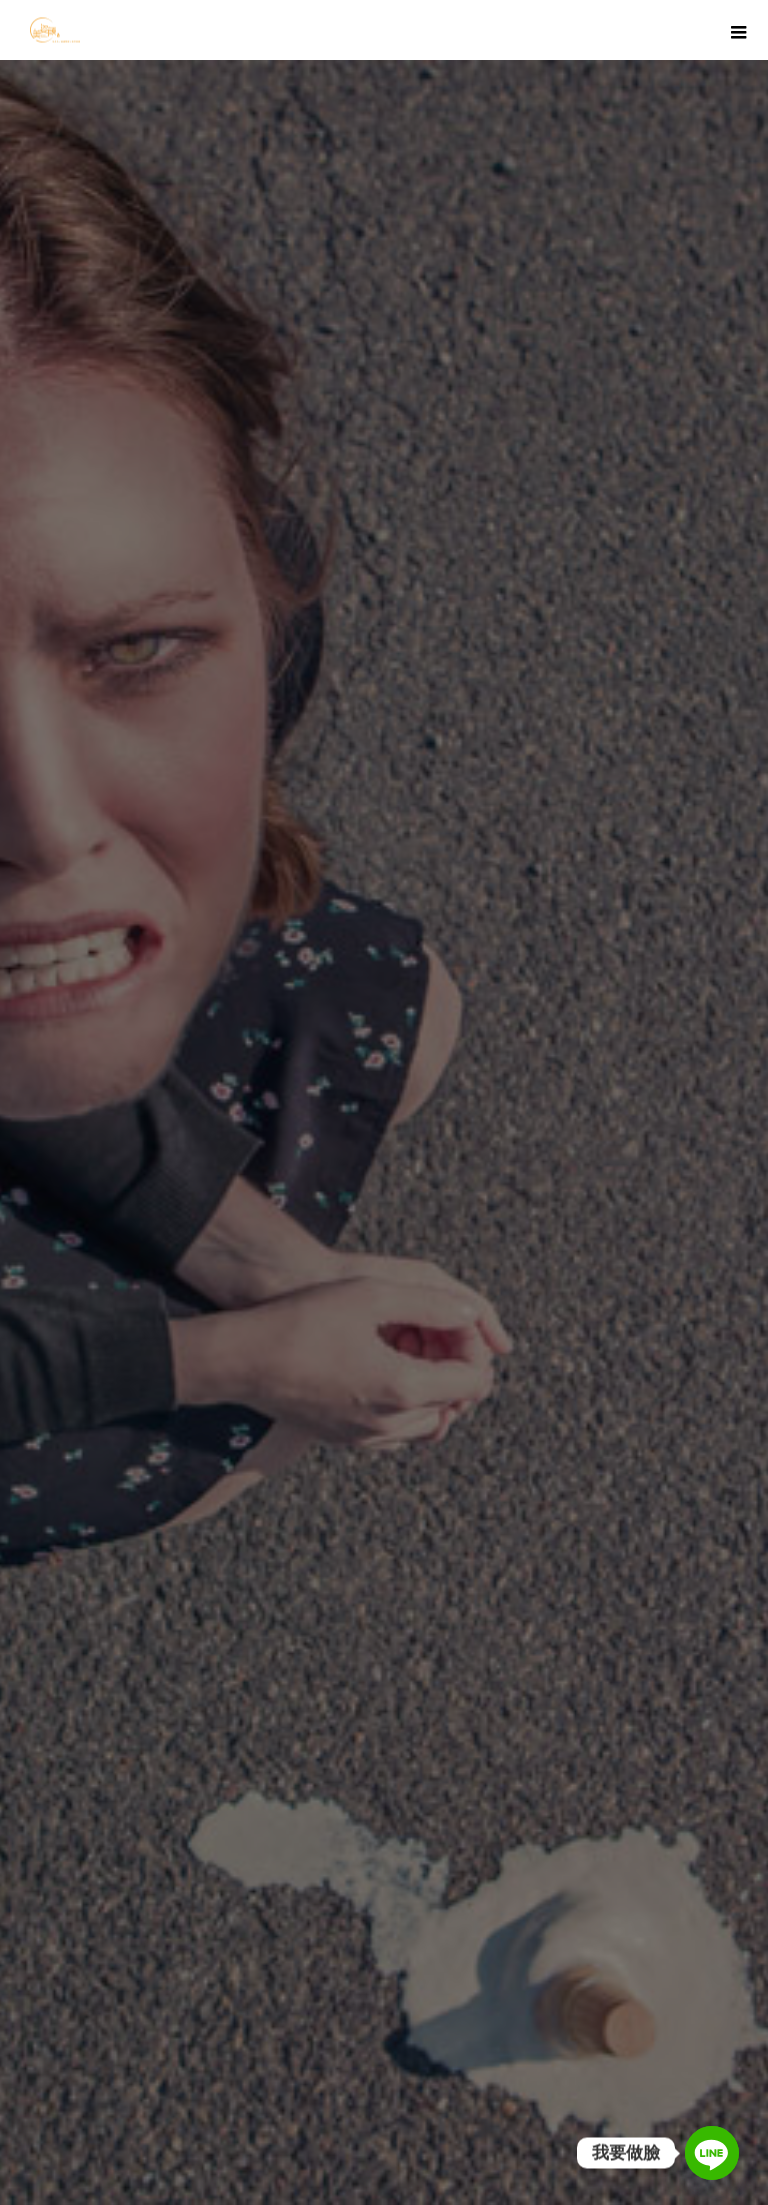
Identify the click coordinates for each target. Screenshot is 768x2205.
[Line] (712, 2153)
